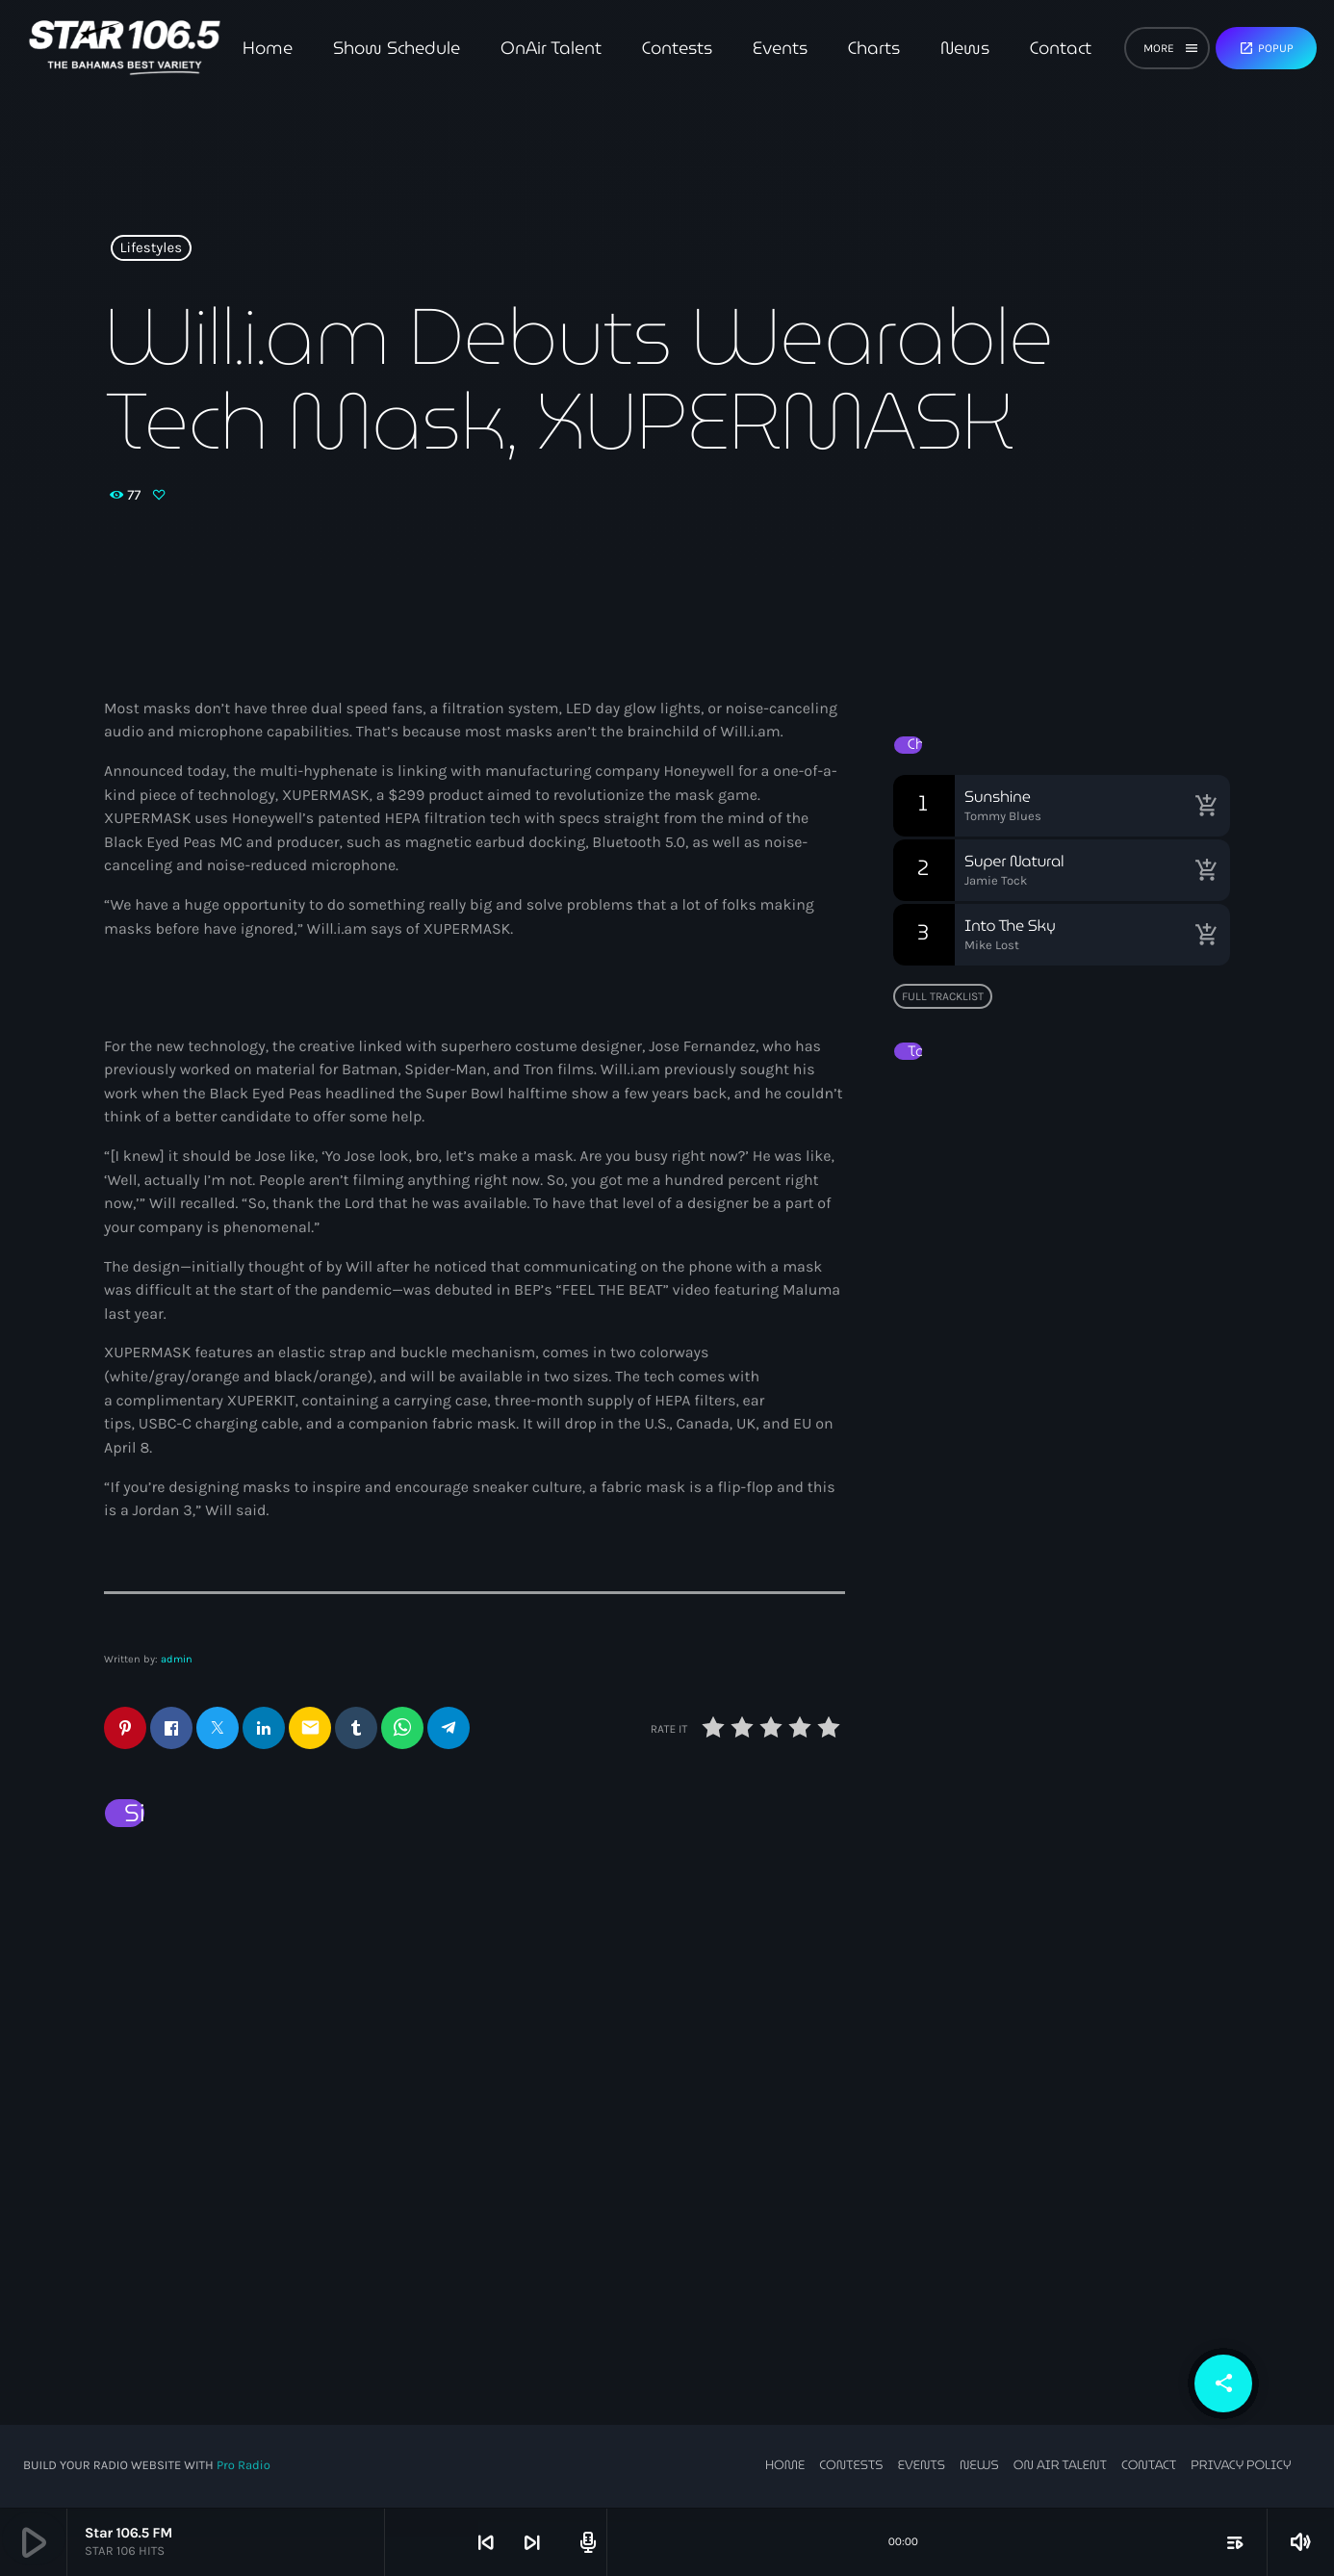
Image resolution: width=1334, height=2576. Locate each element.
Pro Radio (243, 2467)
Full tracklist (943, 996)
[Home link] (124, 48)
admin (176, 1659)
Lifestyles (151, 248)
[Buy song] (1206, 806)
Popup (1266, 48)
